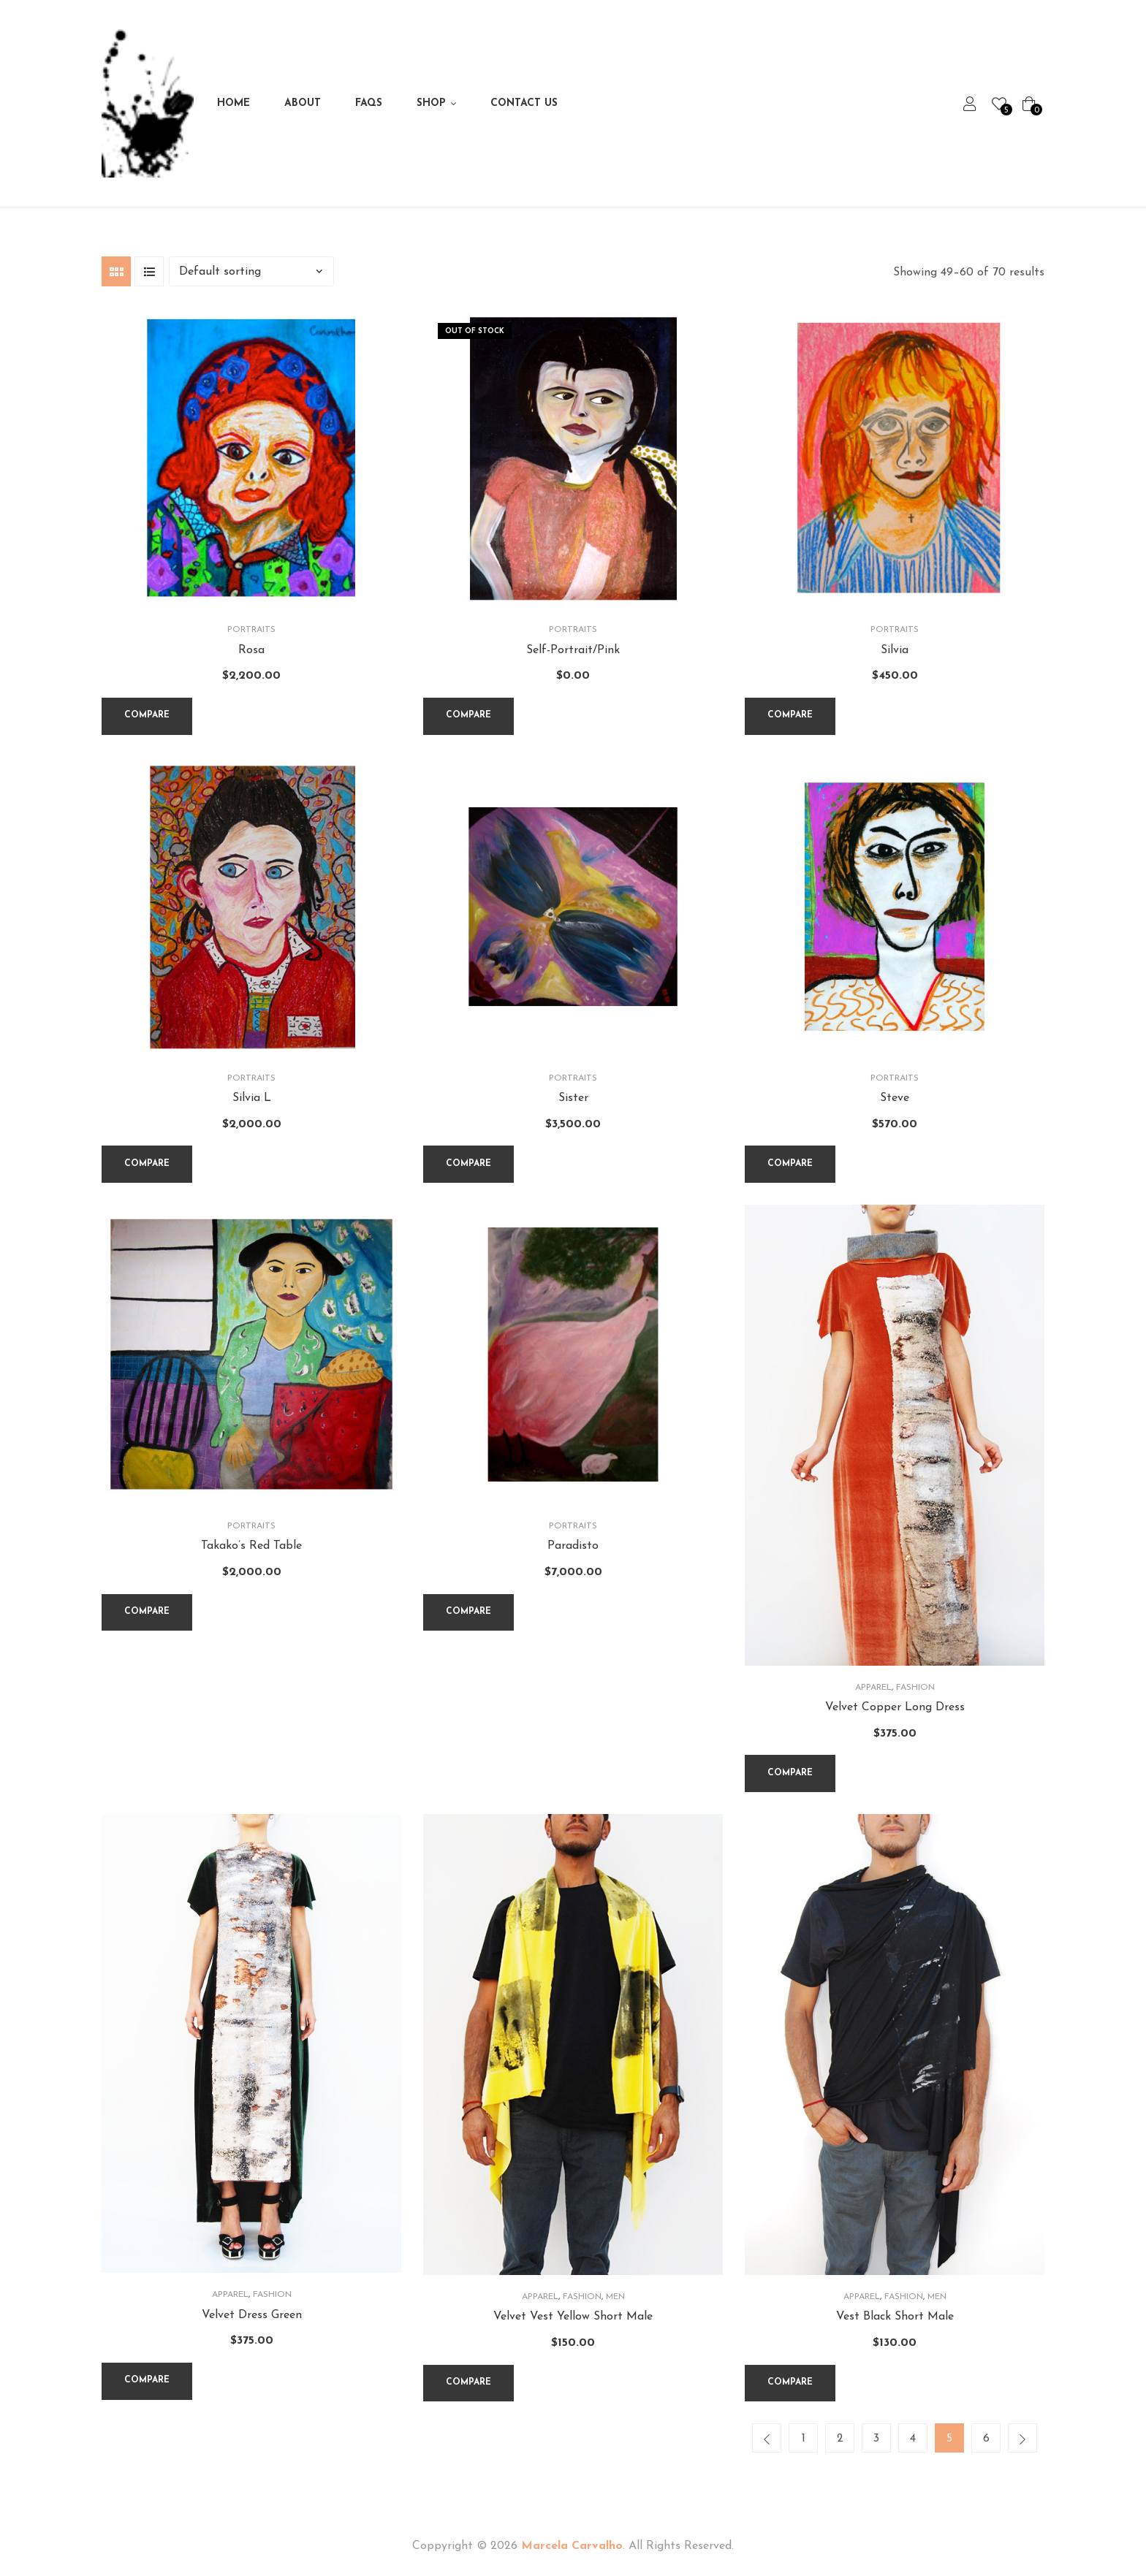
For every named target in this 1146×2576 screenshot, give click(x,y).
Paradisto (573, 1546)
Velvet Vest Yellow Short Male (573, 2316)
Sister (573, 1098)
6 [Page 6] (986, 2438)
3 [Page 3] (876, 2438)
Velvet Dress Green (252, 2315)
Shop (431, 103)
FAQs (368, 103)
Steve (894, 1098)
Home (233, 103)
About (302, 103)
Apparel (873, 1687)
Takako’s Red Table (251, 1546)
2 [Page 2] (840, 2438)
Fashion (915, 1687)
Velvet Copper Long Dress (895, 1707)
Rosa (251, 650)
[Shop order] (251, 271)
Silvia (894, 650)
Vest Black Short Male (895, 2316)
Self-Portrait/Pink (573, 650)
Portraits (251, 629)
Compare (147, 715)
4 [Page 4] (913, 2438)
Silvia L (251, 1098)
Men (615, 2297)
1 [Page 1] (803, 2438)
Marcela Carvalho (572, 2546)
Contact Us (524, 103)
